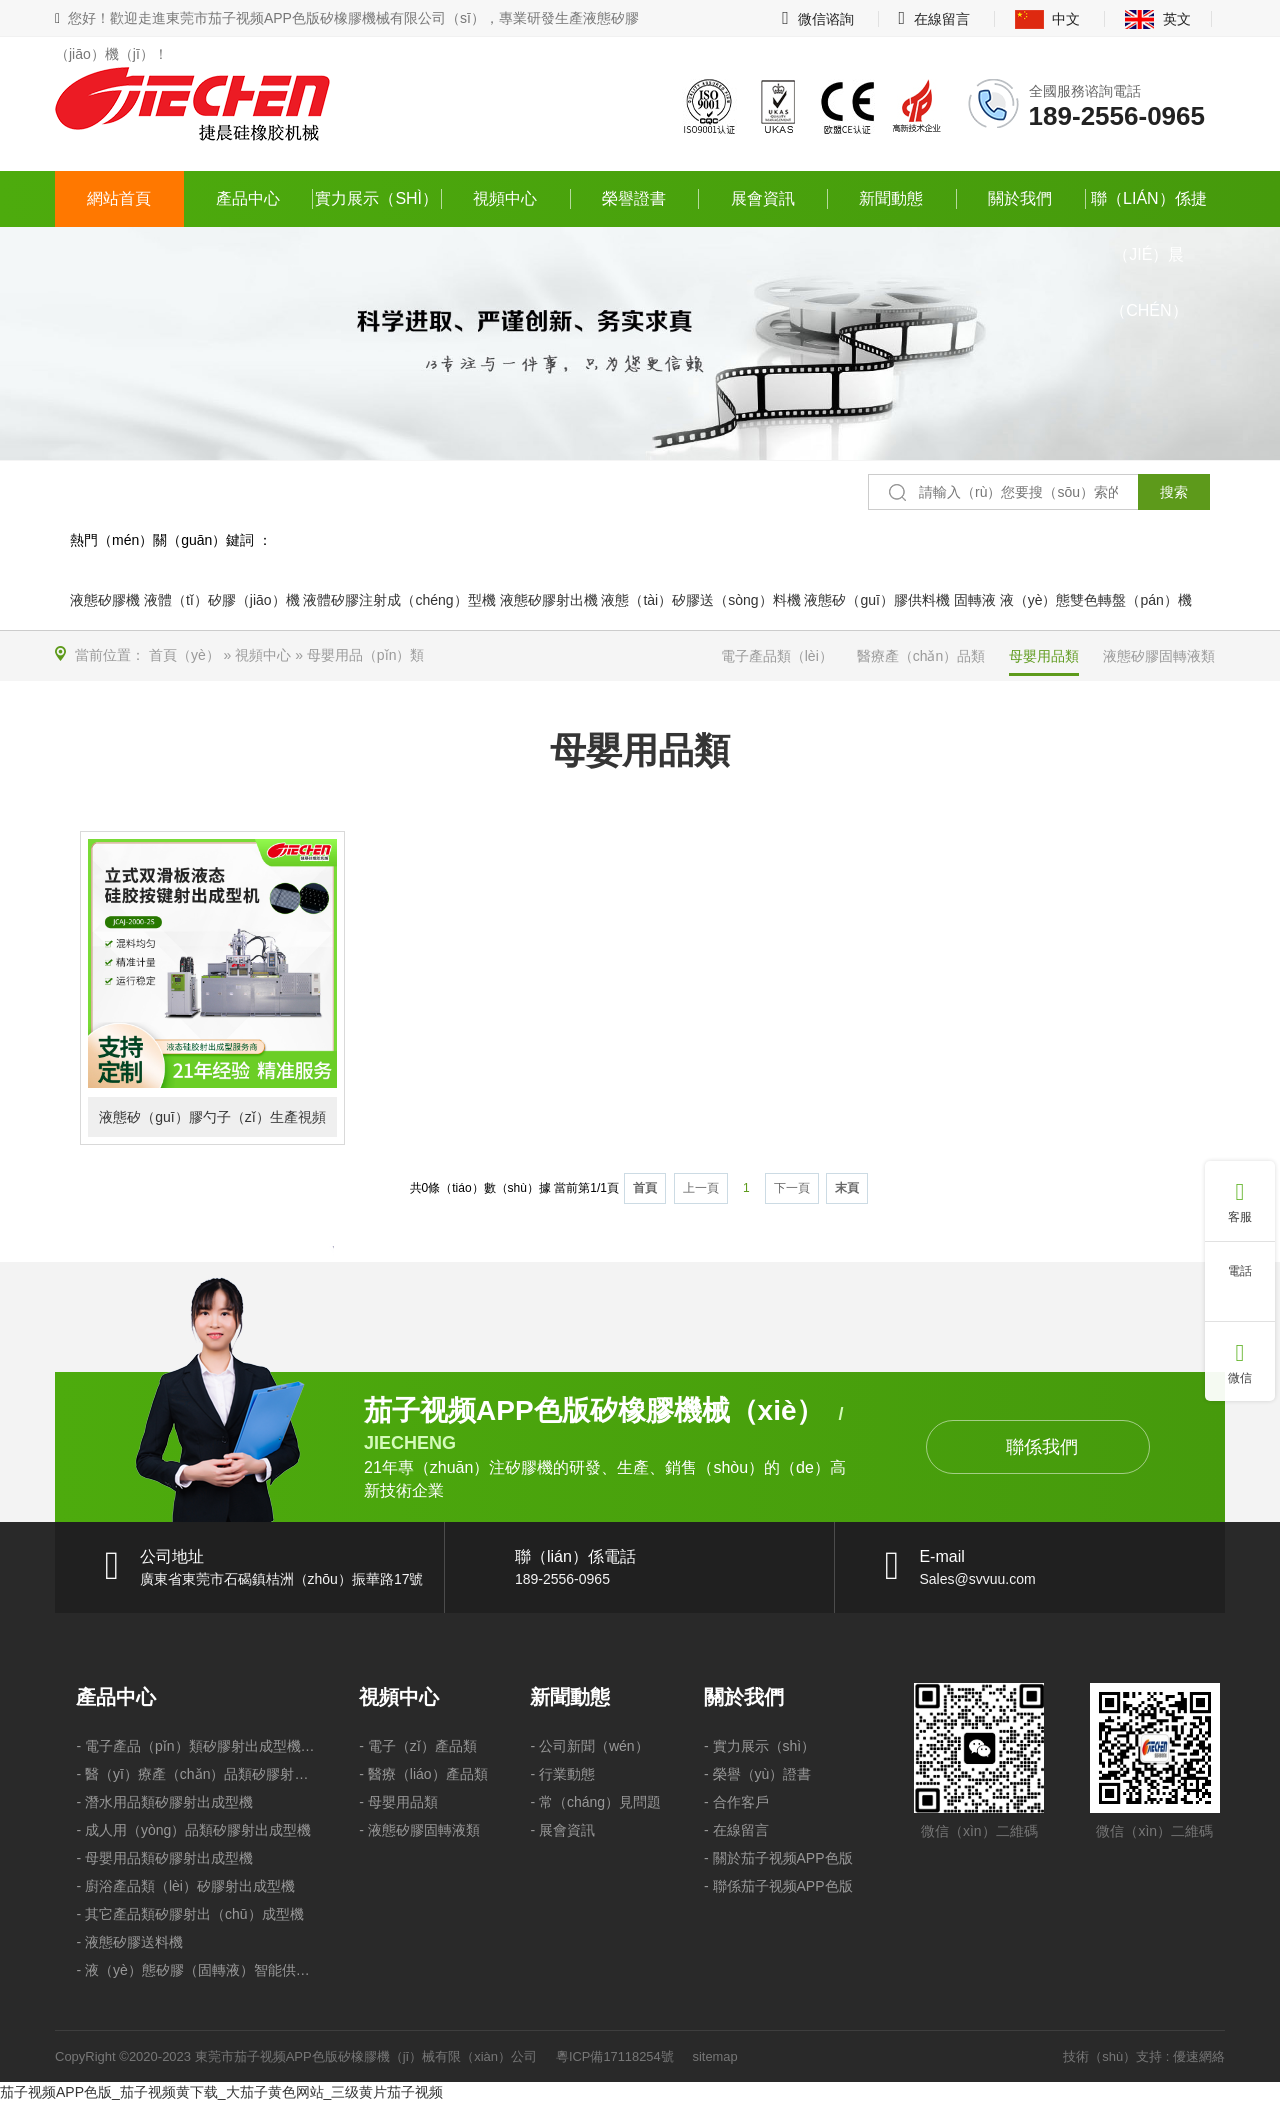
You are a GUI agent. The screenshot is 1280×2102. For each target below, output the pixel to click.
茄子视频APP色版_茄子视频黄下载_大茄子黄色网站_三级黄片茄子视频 (221, 2092)
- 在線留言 (736, 1830)
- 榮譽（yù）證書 (757, 1774)
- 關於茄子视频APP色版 (778, 1858)
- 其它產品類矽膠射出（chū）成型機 (189, 1914)
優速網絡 (1199, 2056)
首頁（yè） (184, 655)
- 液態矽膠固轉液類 (419, 1830)
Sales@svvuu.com (978, 1579)
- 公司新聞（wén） (589, 1746)
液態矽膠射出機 (549, 600)
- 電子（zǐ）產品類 (418, 1746)
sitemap (716, 2056)
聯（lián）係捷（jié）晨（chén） (1149, 208)
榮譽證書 (634, 198)
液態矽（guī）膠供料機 (876, 600)
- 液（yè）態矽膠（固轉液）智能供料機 (196, 1970)
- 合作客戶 (736, 1802)
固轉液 (975, 600)
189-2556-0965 (1117, 116)
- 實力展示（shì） (759, 1746)
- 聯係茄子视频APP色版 (778, 1886)
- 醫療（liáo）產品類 (423, 1774)
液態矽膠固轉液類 (1159, 656)
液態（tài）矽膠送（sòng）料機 (700, 600)
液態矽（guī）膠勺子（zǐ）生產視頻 (212, 1117)
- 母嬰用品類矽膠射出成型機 (164, 1858)
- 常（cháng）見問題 (595, 1802)
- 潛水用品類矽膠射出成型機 (164, 1802)
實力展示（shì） (376, 198)
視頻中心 (505, 198)
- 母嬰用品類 (398, 1802)
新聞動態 (891, 198)
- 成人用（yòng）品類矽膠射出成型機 (193, 1830)
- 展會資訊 (562, 1830)
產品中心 (248, 198)
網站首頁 (119, 198)
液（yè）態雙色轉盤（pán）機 (1096, 600)
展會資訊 (763, 198)
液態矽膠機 (105, 600)
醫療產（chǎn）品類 (921, 656)
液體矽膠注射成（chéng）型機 (399, 600)
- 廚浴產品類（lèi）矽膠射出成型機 (185, 1886)
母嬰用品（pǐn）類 (366, 655)
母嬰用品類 (1044, 656)
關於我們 (1020, 198)
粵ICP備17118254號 (615, 2056)
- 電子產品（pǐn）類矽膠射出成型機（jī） (196, 1746)
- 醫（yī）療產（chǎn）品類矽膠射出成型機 (196, 1774)
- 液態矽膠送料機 (129, 1942)
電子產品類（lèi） (777, 656)
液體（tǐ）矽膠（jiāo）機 (222, 600)
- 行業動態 (562, 1774)
